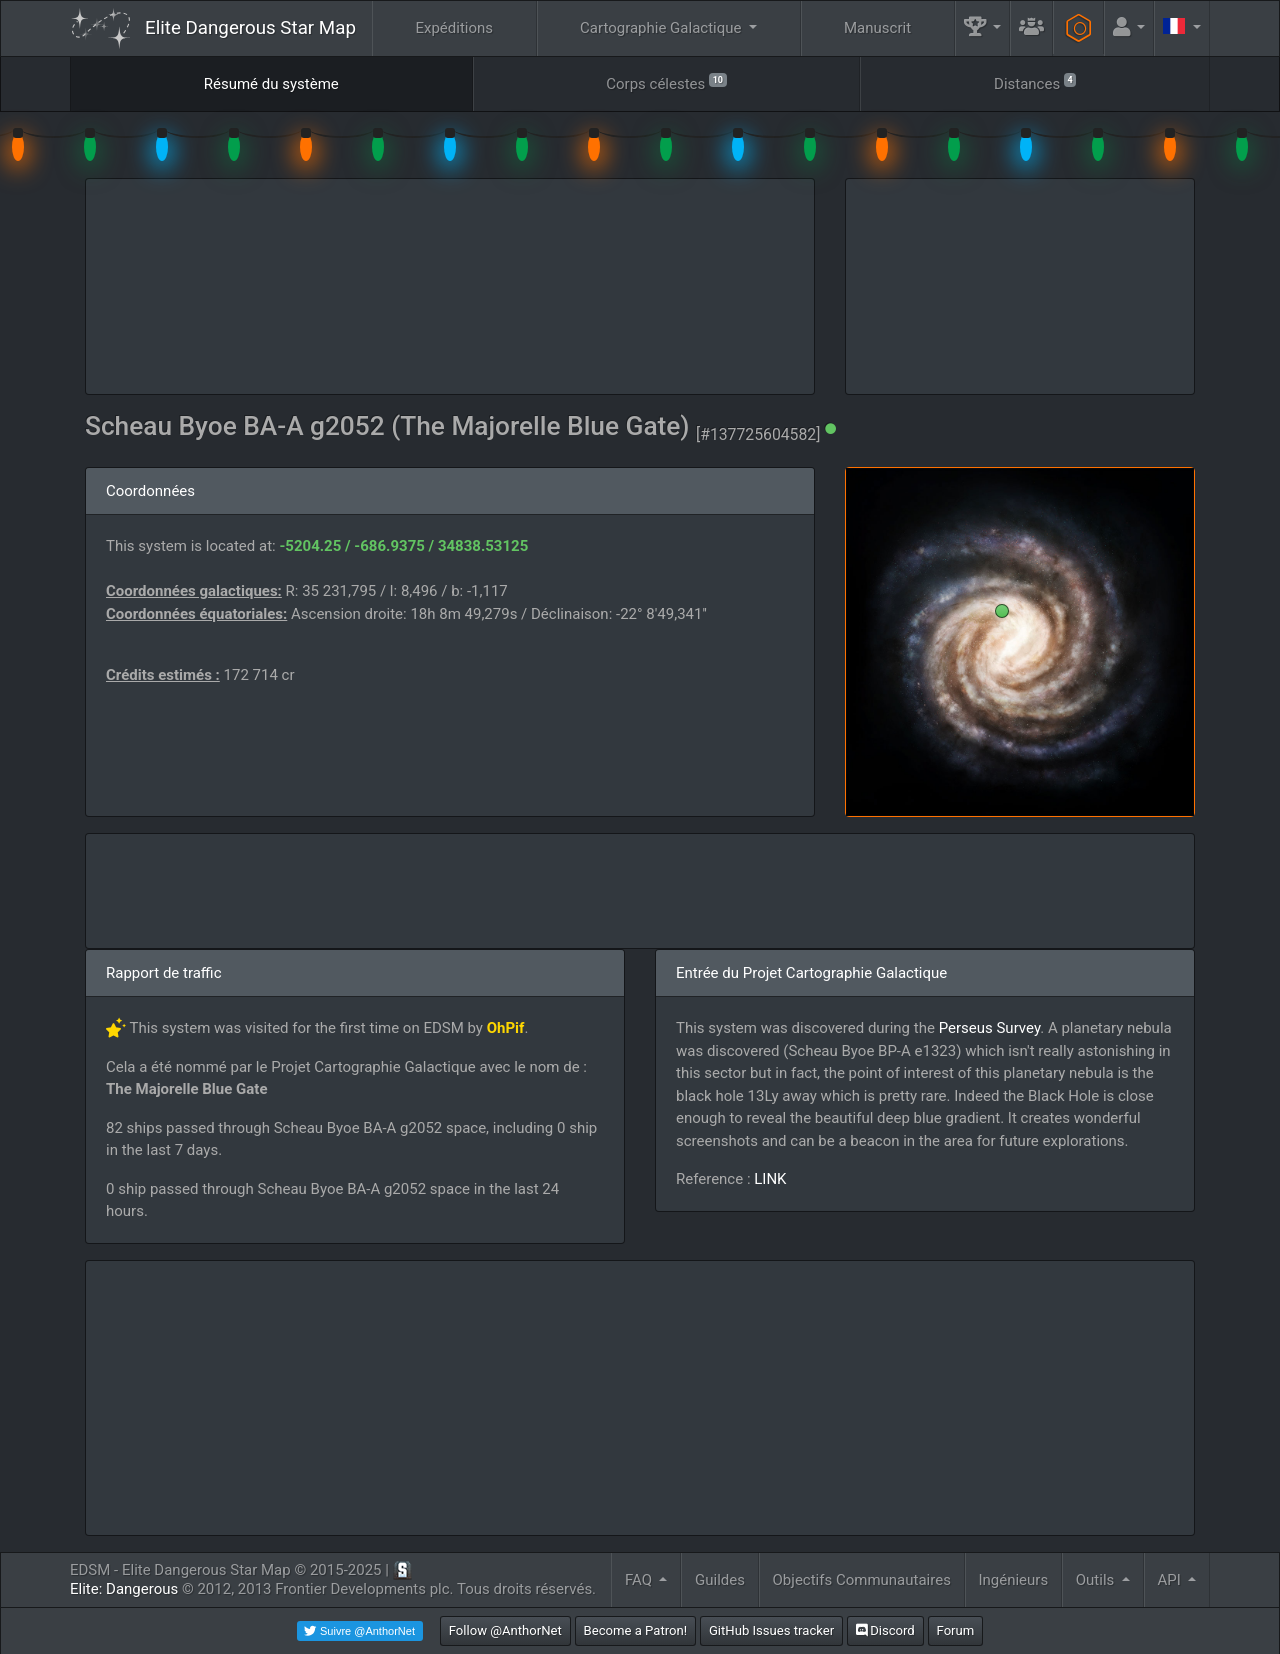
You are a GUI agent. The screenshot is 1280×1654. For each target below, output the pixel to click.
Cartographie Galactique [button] (662, 28)
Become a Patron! (636, 1630)
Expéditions (454, 28)
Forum (956, 1630)
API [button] (1170, 1580)
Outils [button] (1097, 1580)
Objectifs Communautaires (862, 1580)
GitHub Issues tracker (771, 1630)
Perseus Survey (990, 1028)
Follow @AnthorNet (505, 1630)
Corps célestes (666, 82)
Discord (885, 1630)
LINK (770, 1179)
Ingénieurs (1013, 1580)
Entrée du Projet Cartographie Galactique (811, 973)
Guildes (720, 1580)
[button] (983, 28)
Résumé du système (271, 84)
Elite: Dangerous (124, 1589)
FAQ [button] (640, 1580)
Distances (1035, 82)
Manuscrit (877, 28)
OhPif (506, 1028)
